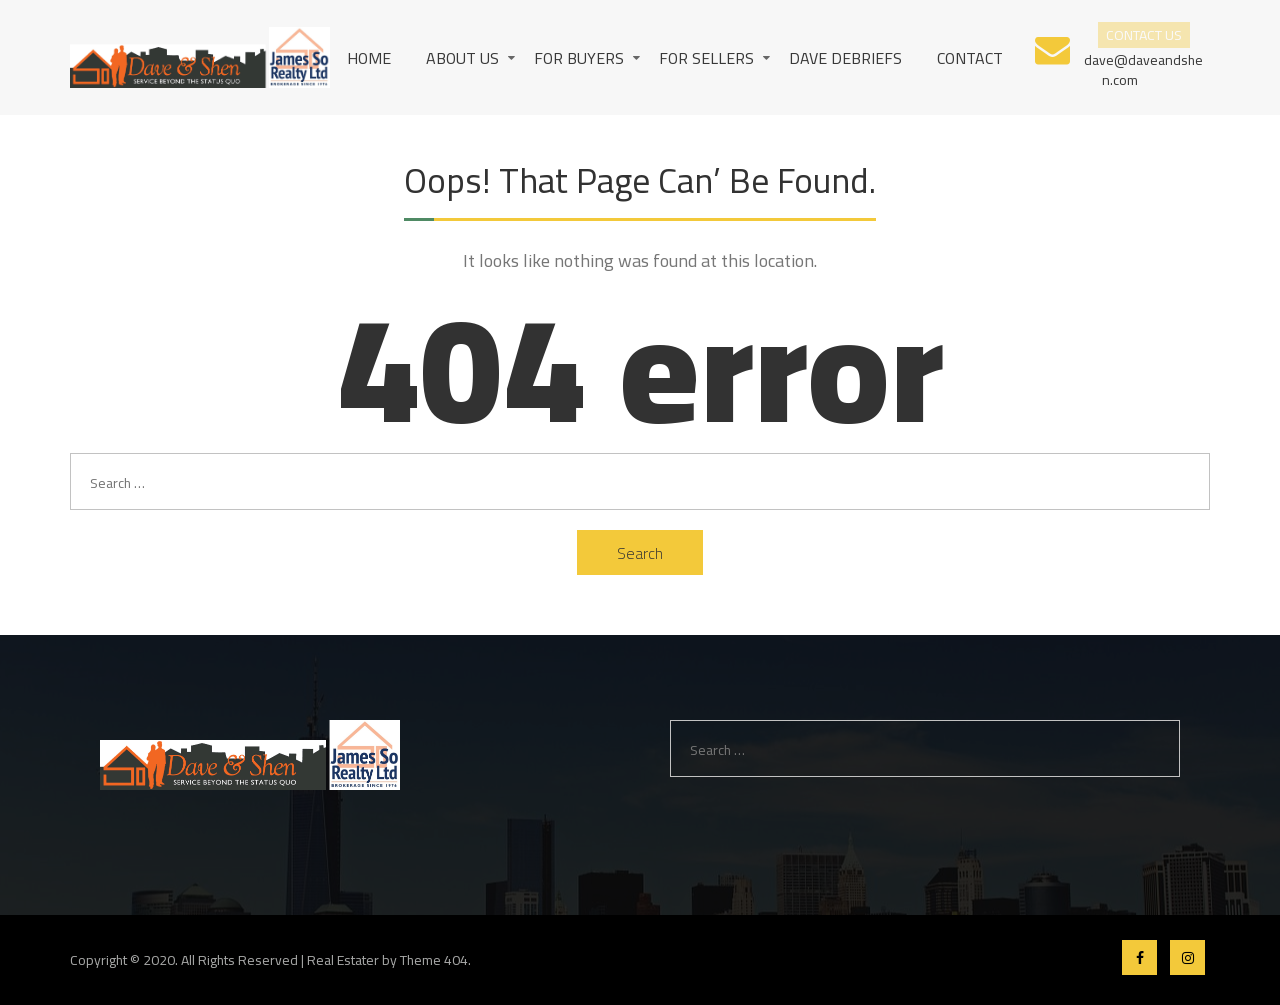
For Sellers (706, 58)
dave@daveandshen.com (1143, 68)
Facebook (1139, 957)
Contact (970, 58)
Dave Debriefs (845, 58)
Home (369, 58)
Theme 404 (434, 960)
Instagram (1187, 957)
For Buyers (579, 58)
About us (462, 58)
